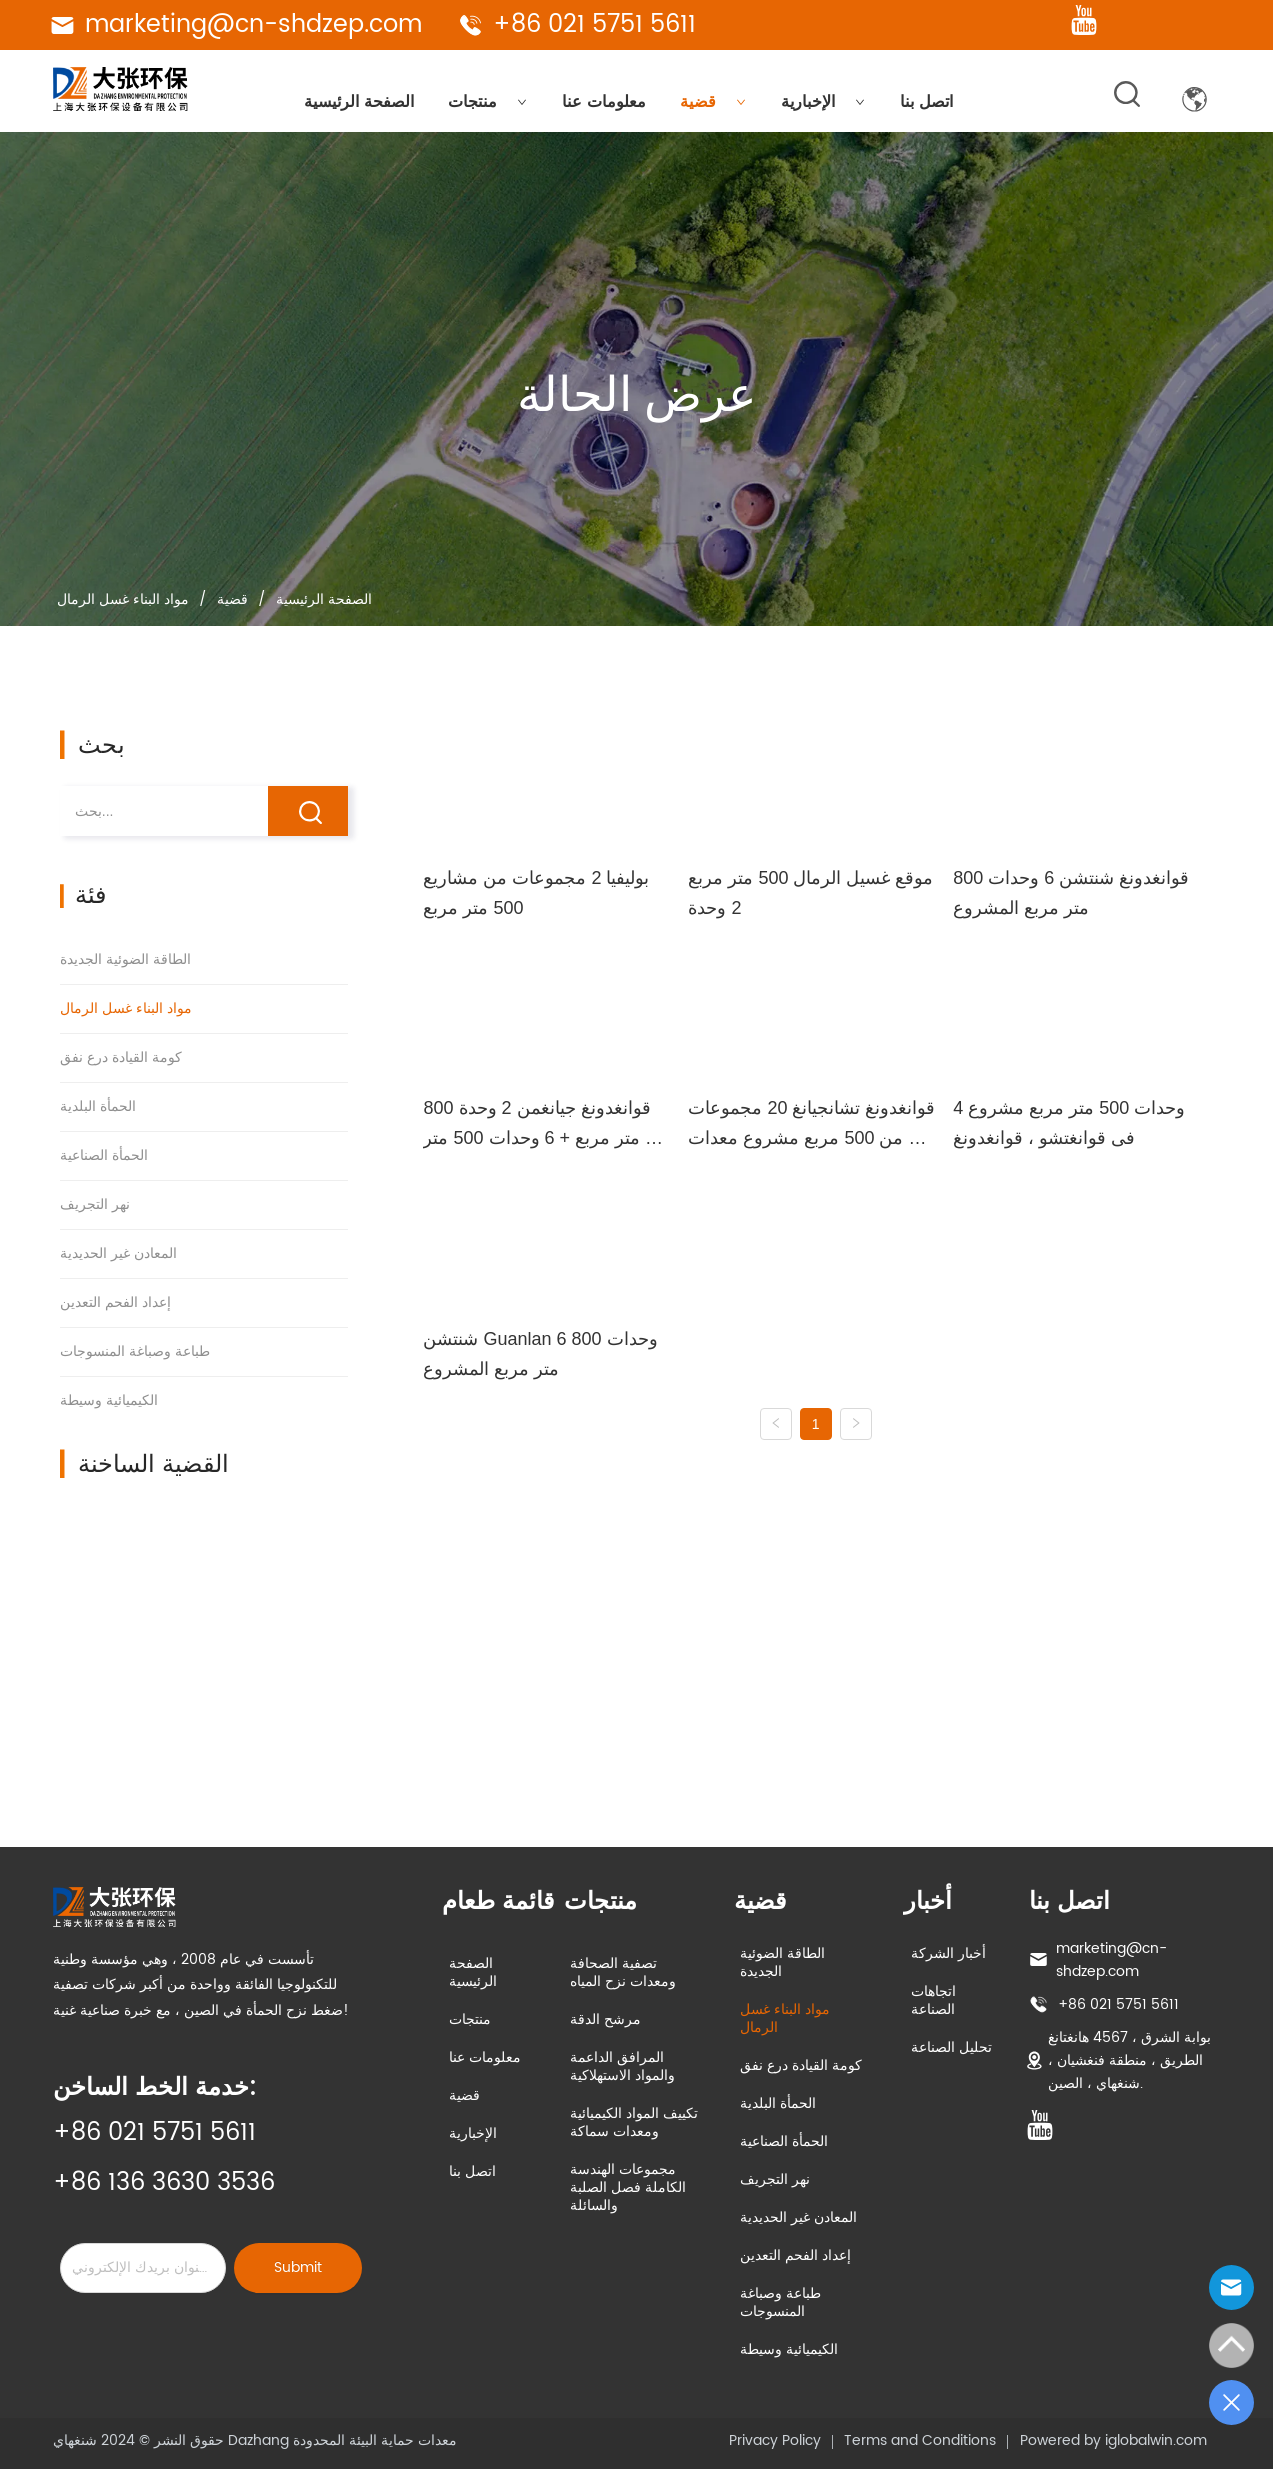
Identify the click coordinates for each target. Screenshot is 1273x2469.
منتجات (487, 102)
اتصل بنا (926, 102)
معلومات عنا (604, 102)
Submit (298, 2267)
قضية (713, 102)
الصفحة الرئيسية (359, 102)
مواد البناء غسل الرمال (125, 599)
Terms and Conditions (920, 2440)
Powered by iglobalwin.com (1113, 2440)
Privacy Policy (775, 2440)
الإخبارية (823, 102)
